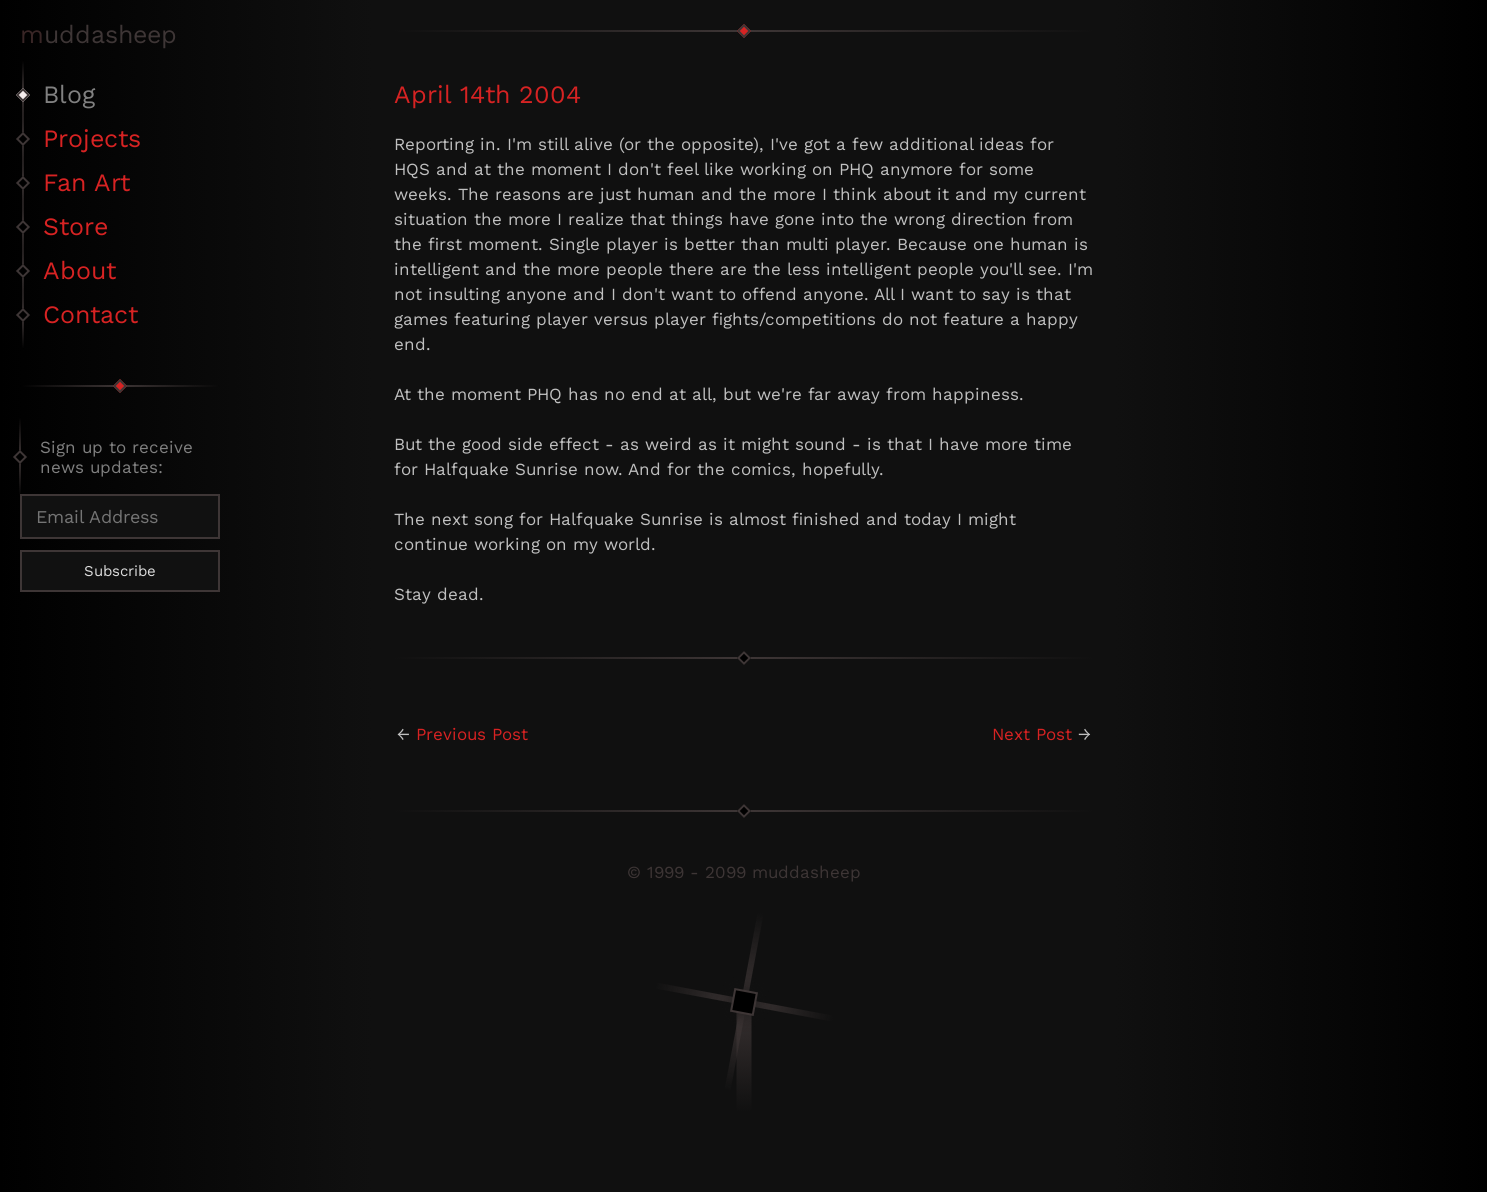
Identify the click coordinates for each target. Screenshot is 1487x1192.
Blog (69, 94)
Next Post (1032, 734)
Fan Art (86, 182)
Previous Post (472, 734)
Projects (92, 138)
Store (75, 226)
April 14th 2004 (487, 94)
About (79, 270)
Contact (90, 314)
